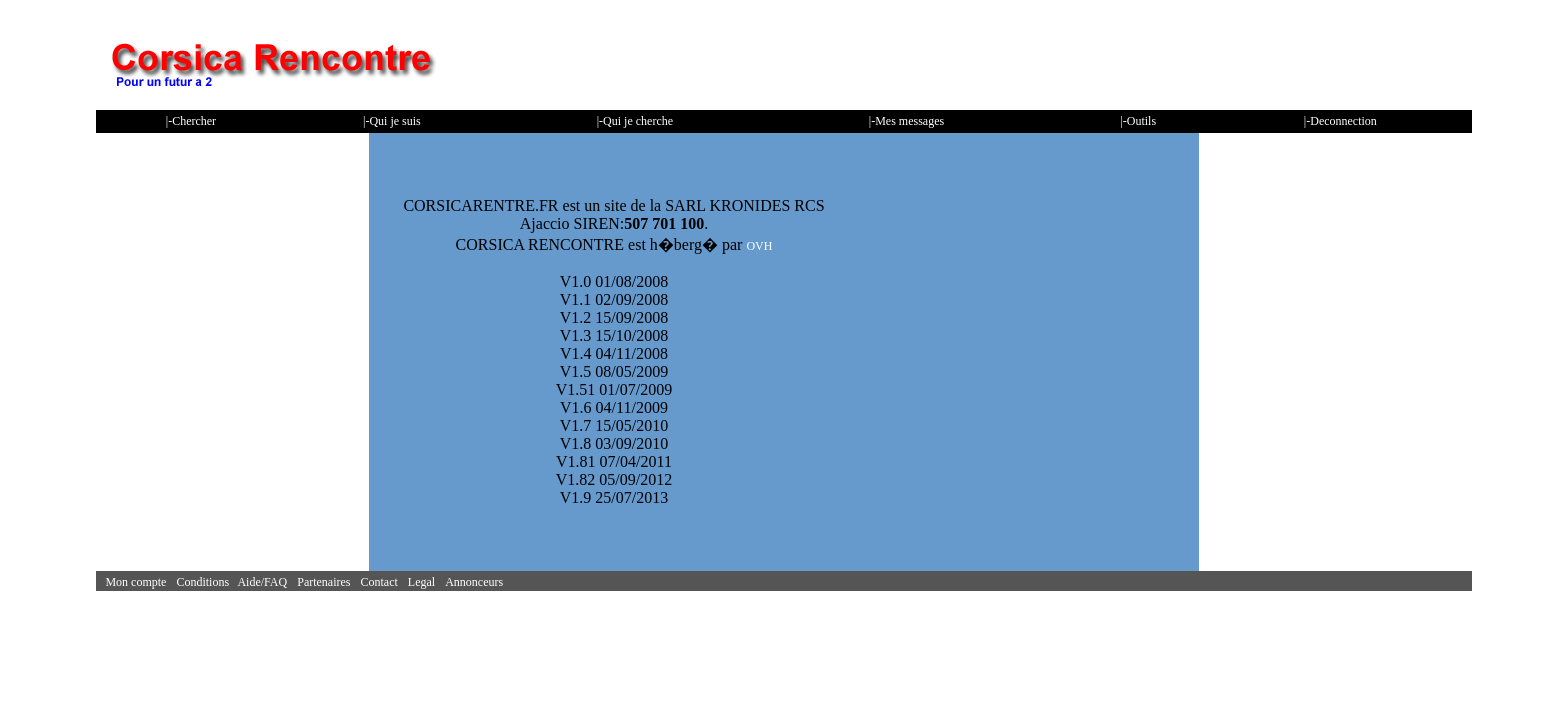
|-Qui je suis (392, 121)
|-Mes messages (906, 121)
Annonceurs (477, 582)
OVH (759, 246)
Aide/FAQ (265, 582)
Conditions (206, 582)
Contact (382, 582)
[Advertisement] (1108, 65)
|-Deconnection (1340, 121)
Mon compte (138, 582)
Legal (424, 582)
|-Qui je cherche (635, 121)
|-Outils (1138, 121)
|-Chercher (191, 121)
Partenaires (326, 582)
